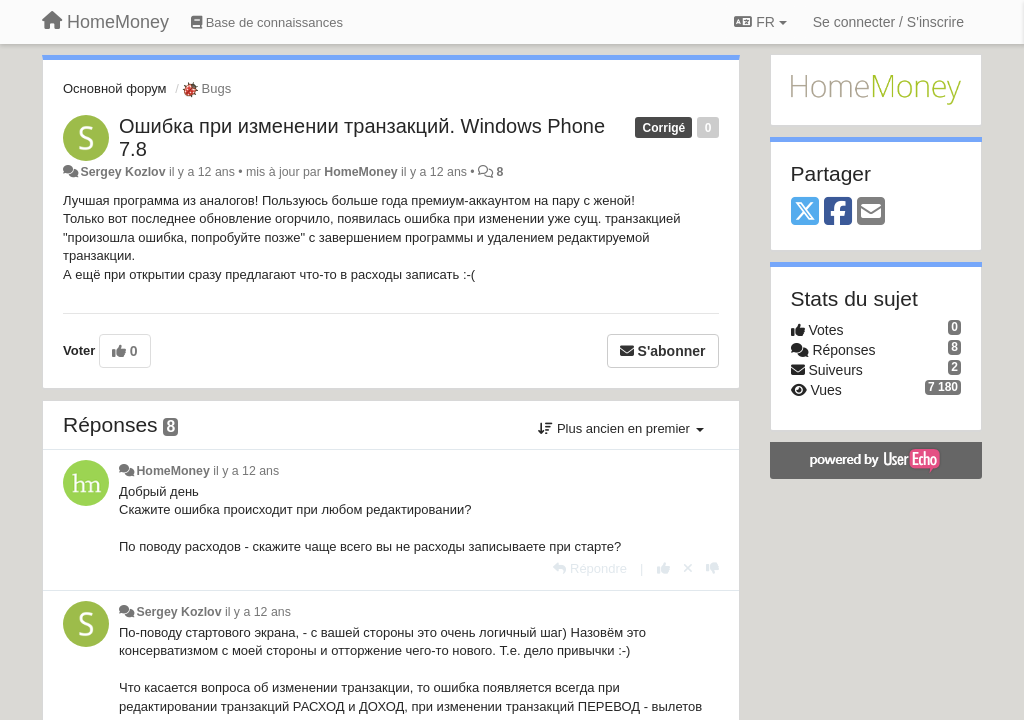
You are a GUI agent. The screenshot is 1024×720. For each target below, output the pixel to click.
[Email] (871, 212)
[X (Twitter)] (805, 212)
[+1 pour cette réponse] (663, 568)
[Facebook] (838, 212)
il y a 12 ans (246, 471)
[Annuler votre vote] (688, 568)
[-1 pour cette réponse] (712, 568)
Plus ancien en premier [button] (620, 428)
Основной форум (115, 88)
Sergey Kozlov (122, 172)
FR (760, 22)
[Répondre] (590, 568)
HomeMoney (360, 172)
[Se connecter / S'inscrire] (888, 22)
